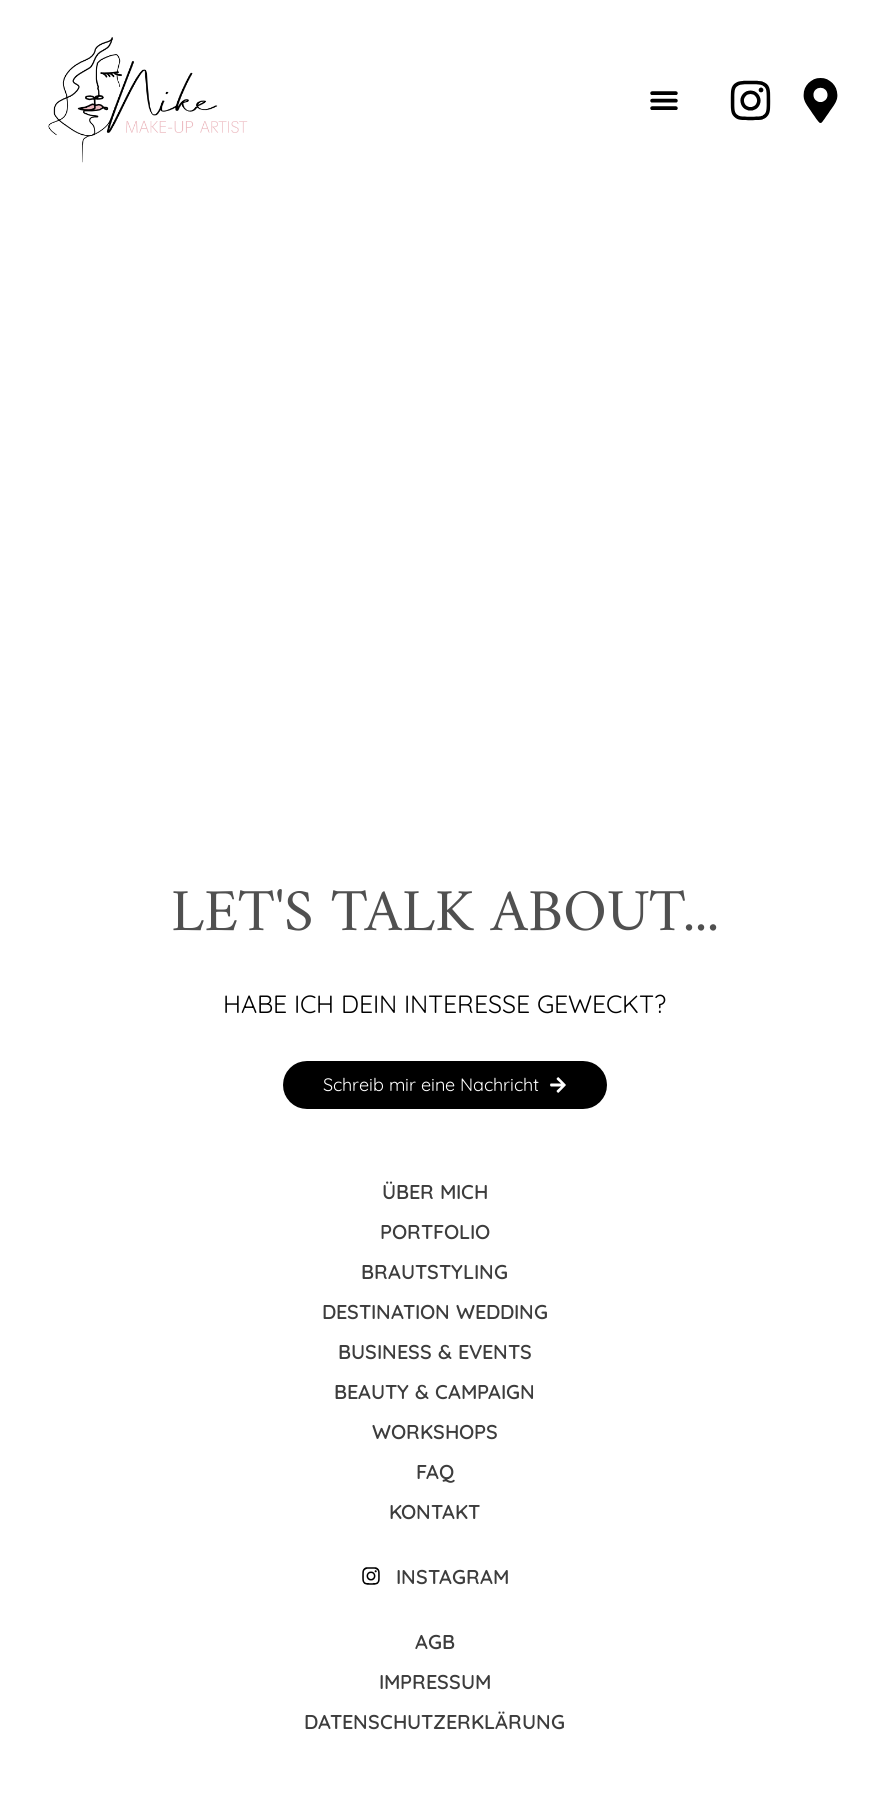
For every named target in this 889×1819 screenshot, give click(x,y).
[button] (663, 100)
